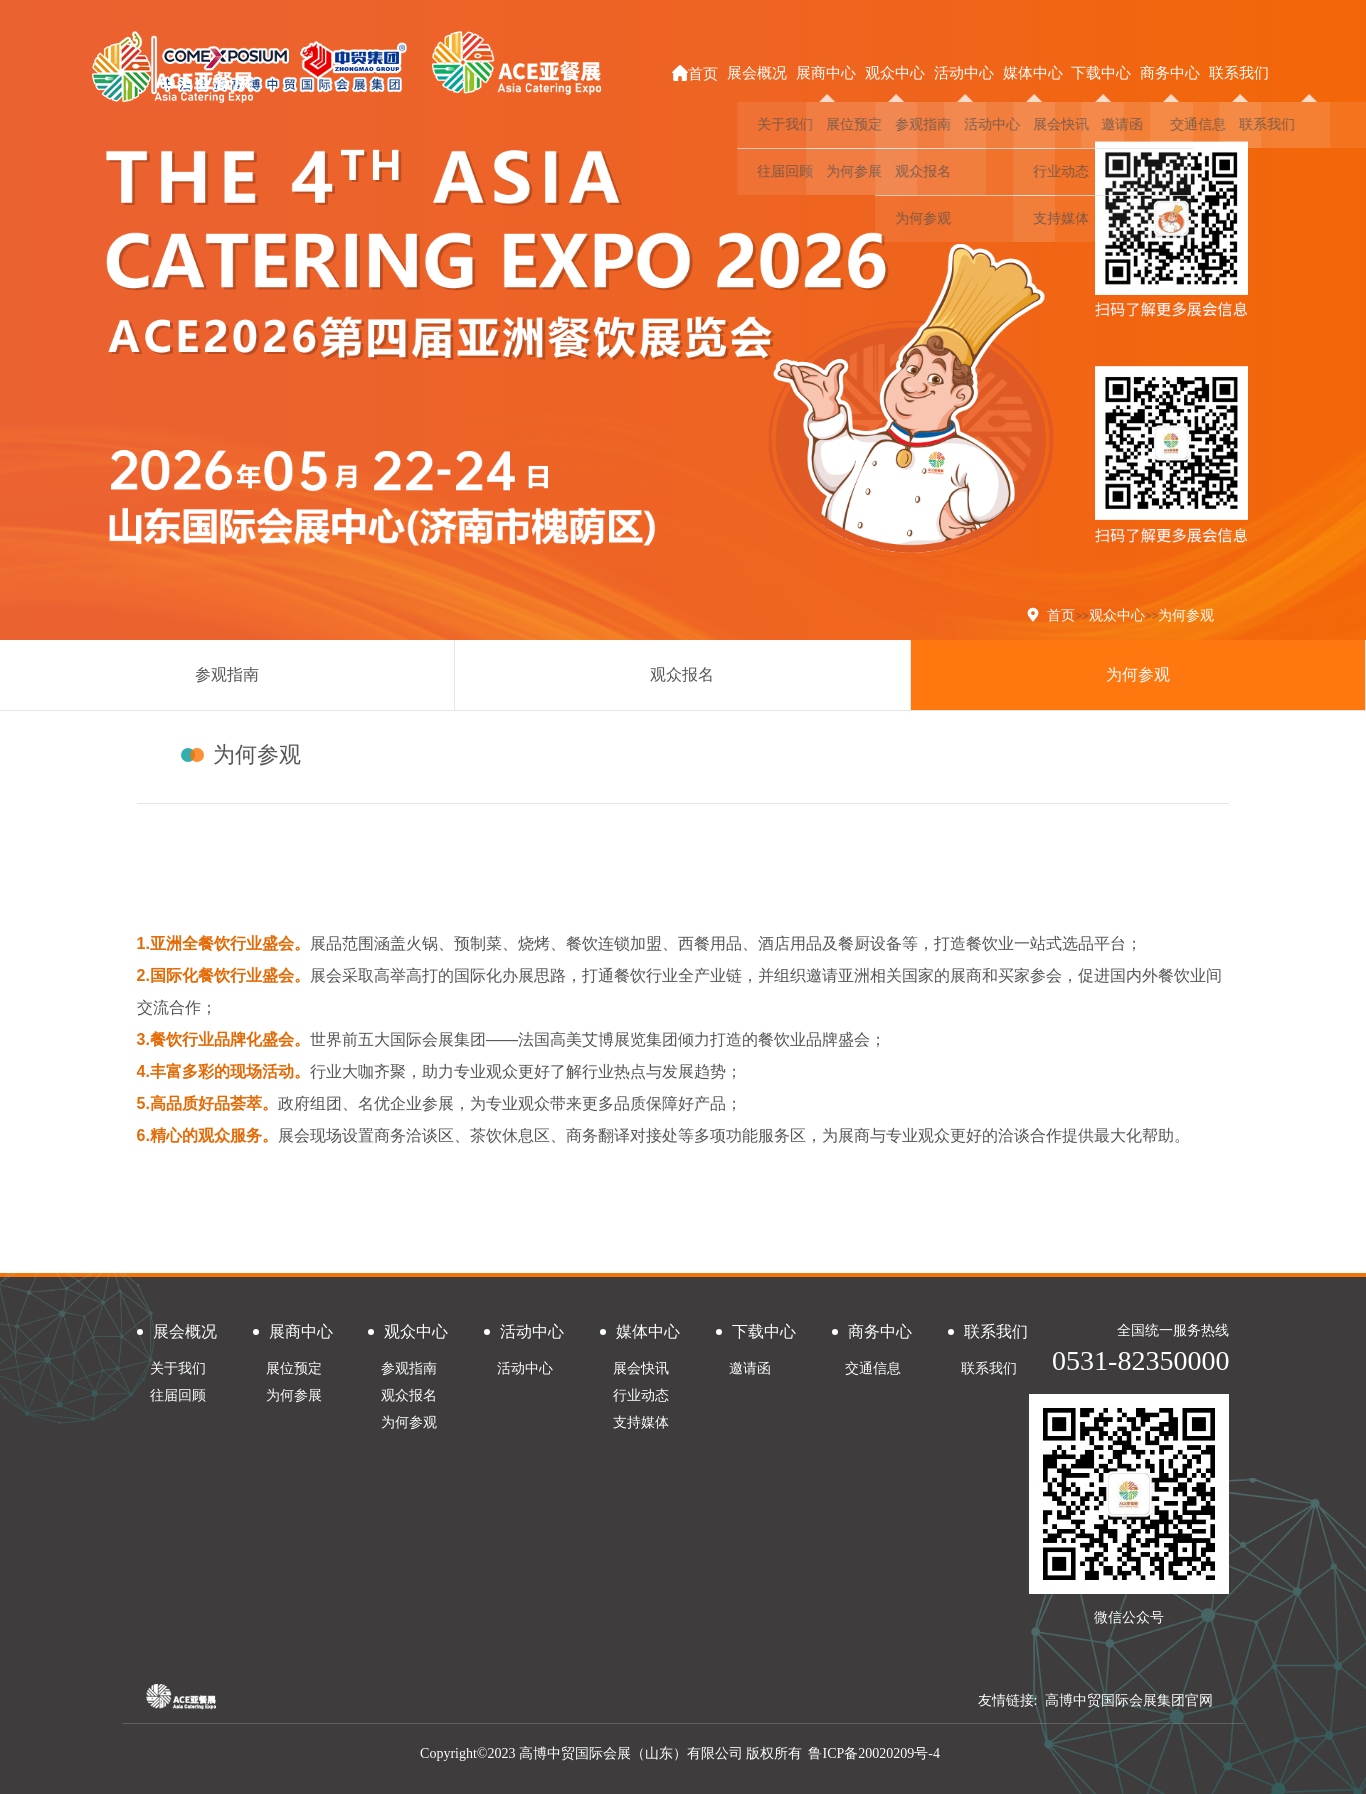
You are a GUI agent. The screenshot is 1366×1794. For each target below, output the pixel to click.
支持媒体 (641, 1422)
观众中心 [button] (895, 73)
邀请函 (750, 1368)
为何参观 (1186, 615)
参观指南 (227, 674)
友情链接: (1008, 1700)
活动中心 (525, 1368)
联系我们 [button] (1239, 73)
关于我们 (178, 1368)
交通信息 (873, 1368)
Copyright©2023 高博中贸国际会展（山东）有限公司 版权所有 (611, 1753)
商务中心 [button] (1170, 73)
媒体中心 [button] (1033, 73)
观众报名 (682, 674)
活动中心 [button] (964, 73)
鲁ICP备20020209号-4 (873, 1753)
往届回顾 (178, 1395)
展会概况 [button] (757, 73)
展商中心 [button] (826, 73)
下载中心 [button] (1101, 73)
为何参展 (294, 1395)
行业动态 (641, 1395)
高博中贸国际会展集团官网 (1129, 1700)
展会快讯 (641, 1368)
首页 (695, 73)
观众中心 (1117, 615)
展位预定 (294, 1368)
